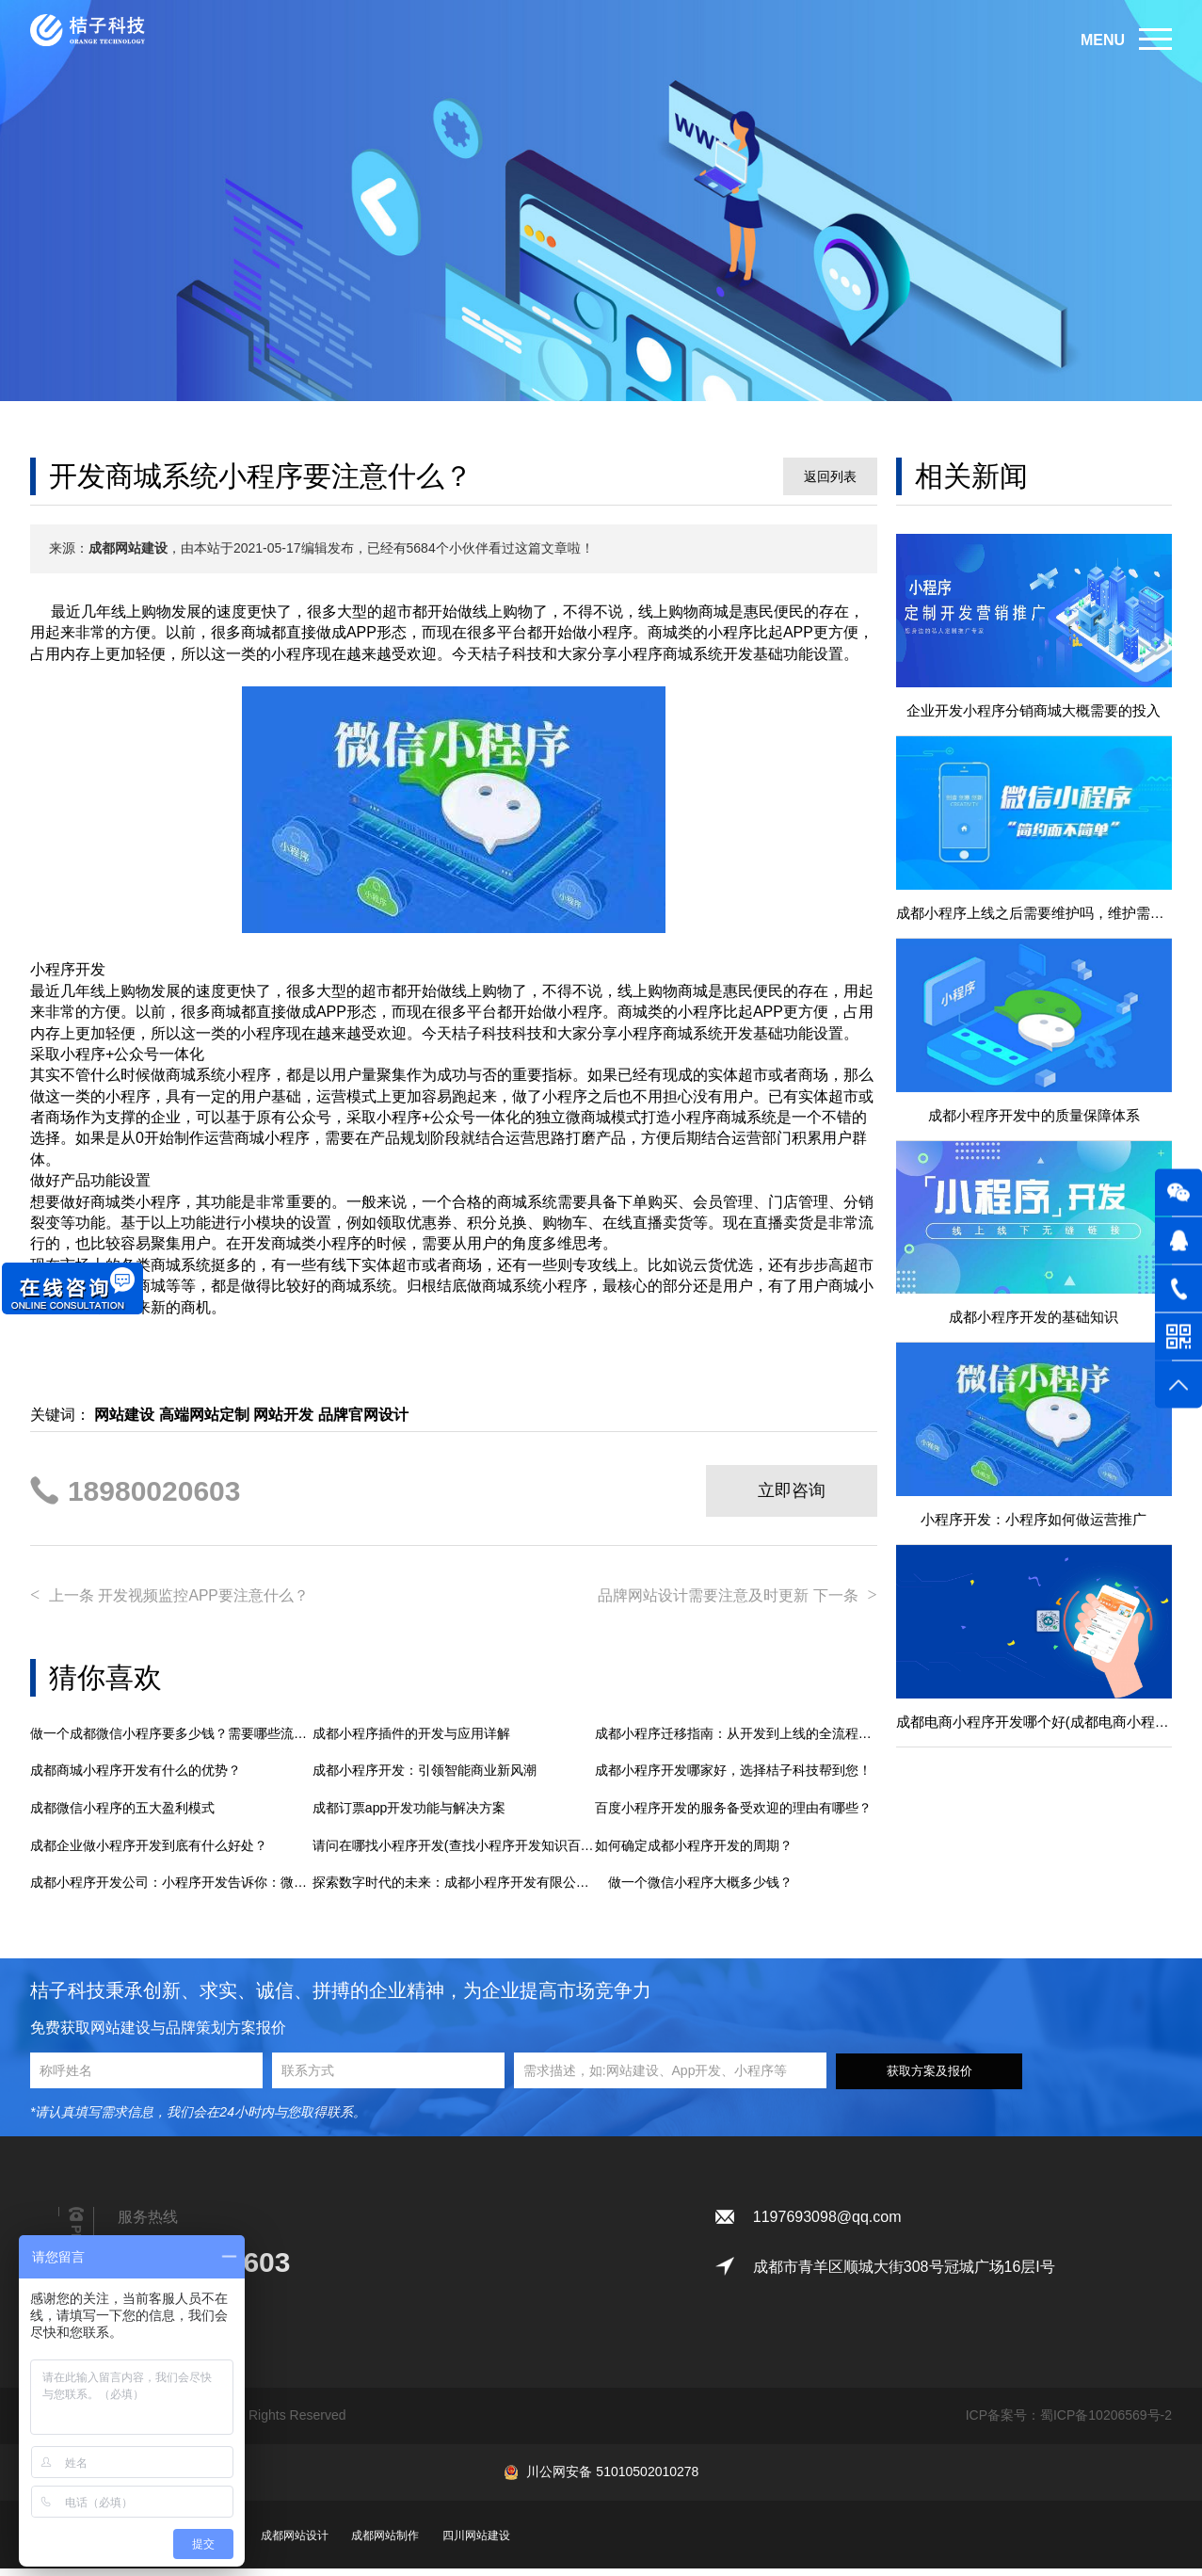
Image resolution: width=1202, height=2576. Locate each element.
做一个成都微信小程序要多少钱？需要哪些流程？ (171, 1740)
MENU (1103, 40)
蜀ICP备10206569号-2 (1106, 2422)
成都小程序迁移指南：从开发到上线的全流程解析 (736, 1740)
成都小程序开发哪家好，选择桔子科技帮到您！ (733, 1778)
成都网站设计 (295, 2543)
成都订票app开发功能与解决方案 (409, 1815)
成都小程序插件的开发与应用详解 (411, 1740)
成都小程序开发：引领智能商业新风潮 (425, 1778)
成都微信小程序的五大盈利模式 (122, 1815)
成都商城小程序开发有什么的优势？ (135, 1778)
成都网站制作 (385, 2543)
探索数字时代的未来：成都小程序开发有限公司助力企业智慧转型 (454, 1889)
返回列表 (830, 476)
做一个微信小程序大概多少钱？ (694, 1889)
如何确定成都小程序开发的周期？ (694, 1852)
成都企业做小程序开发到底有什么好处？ (148, 1852)
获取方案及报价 (929, 2078)
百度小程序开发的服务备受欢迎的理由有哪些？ (733, 1815)
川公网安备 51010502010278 (612, 2479)
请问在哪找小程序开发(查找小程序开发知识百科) (454, 1852)
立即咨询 (791, 1490)
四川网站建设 (476, 2543)
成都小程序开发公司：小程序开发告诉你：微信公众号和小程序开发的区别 (171, 1889)
